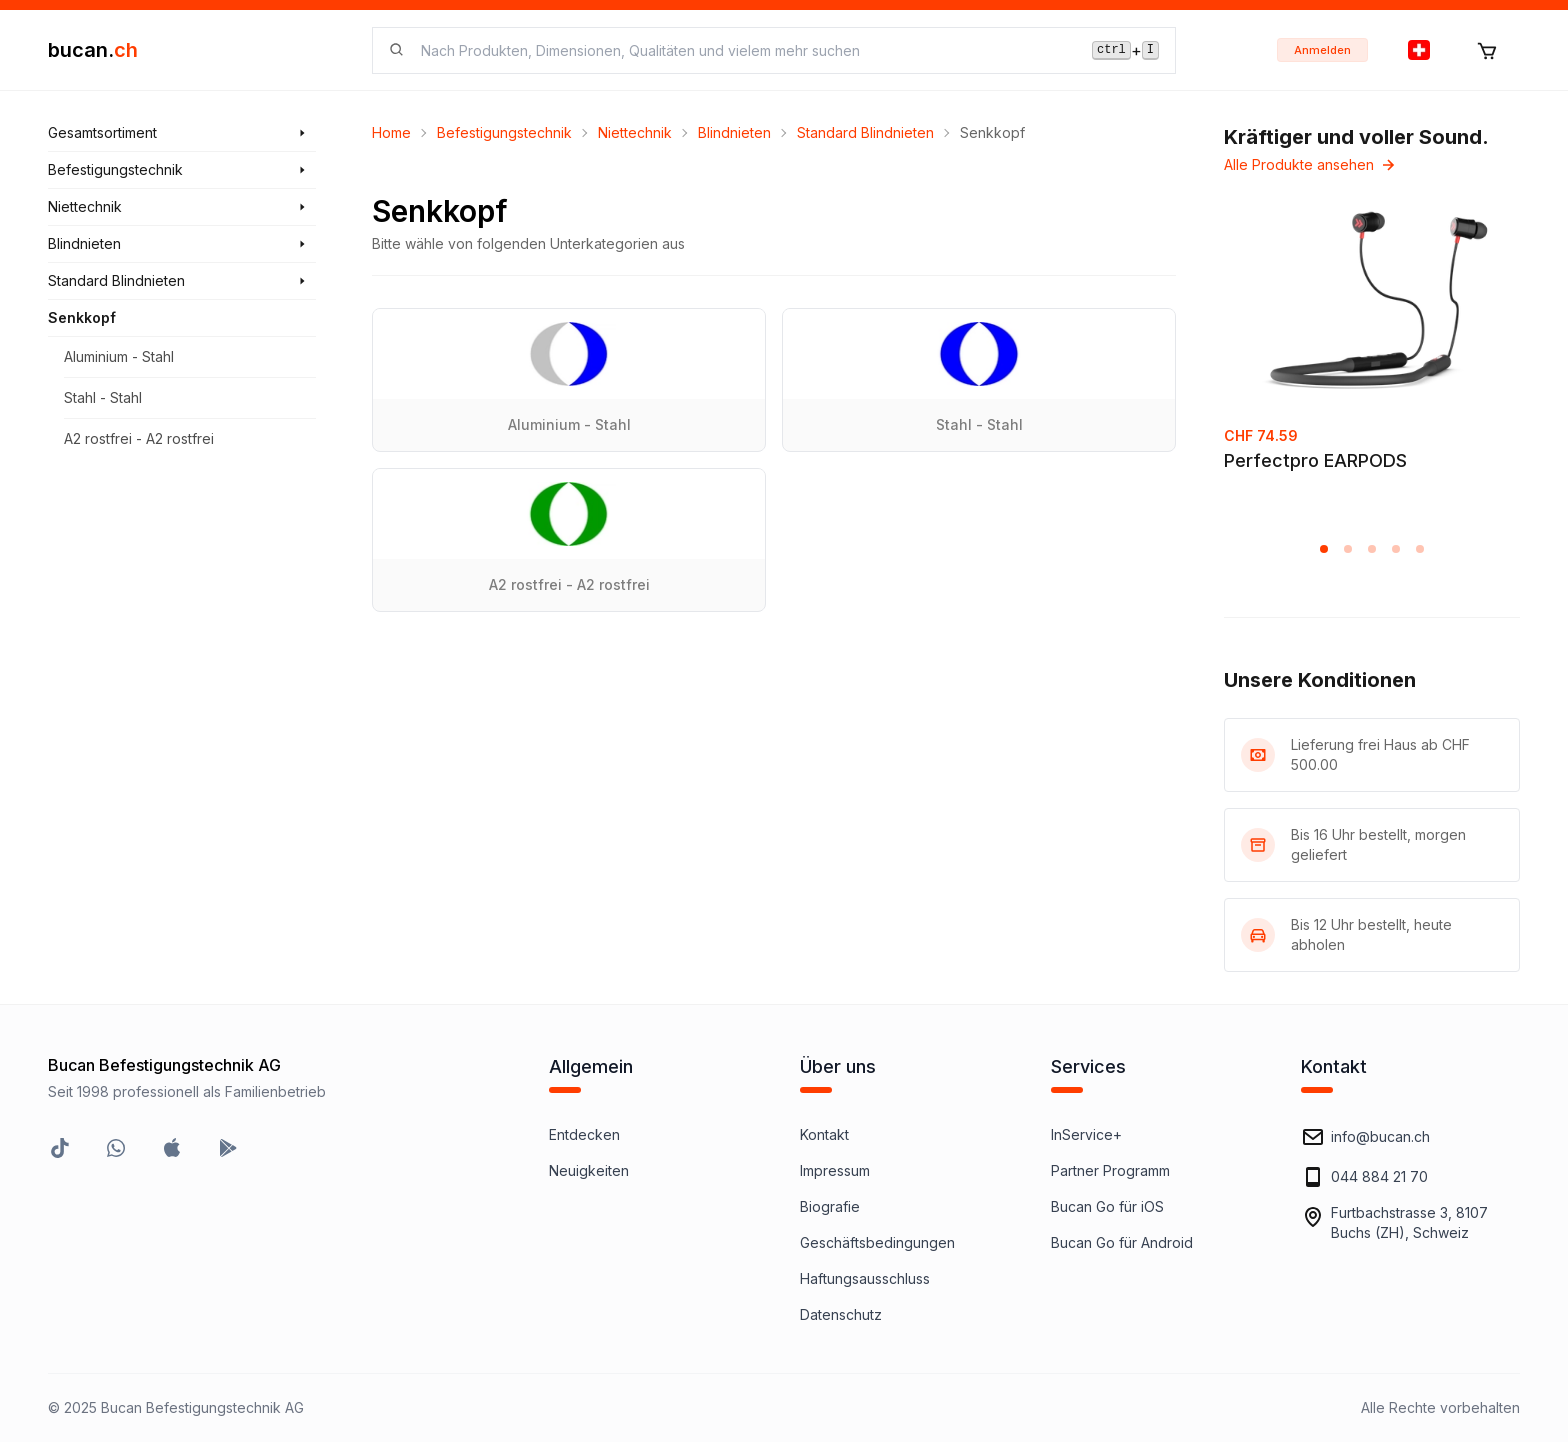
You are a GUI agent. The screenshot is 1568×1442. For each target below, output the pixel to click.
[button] (1324, 549)
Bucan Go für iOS (1107, 1206)
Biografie (830, 1206)
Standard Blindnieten (865, 132)
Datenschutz (841, 1314)
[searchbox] (744, 50)
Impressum (835, 1170)
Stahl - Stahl (103, 397)
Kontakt (824, 1134)
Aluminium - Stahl (119, 356)
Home (391, 132)
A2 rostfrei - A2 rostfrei (139, 438)
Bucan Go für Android (1122, 1242)
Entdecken (584, 1134)
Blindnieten (734, 132)
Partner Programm (1110, 1170)
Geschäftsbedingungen (877, 1242)
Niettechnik (635, 132)
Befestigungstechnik (504, 132)
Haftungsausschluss (865, 1278)
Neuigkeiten (589, 1170)
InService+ (1086, 1134)
